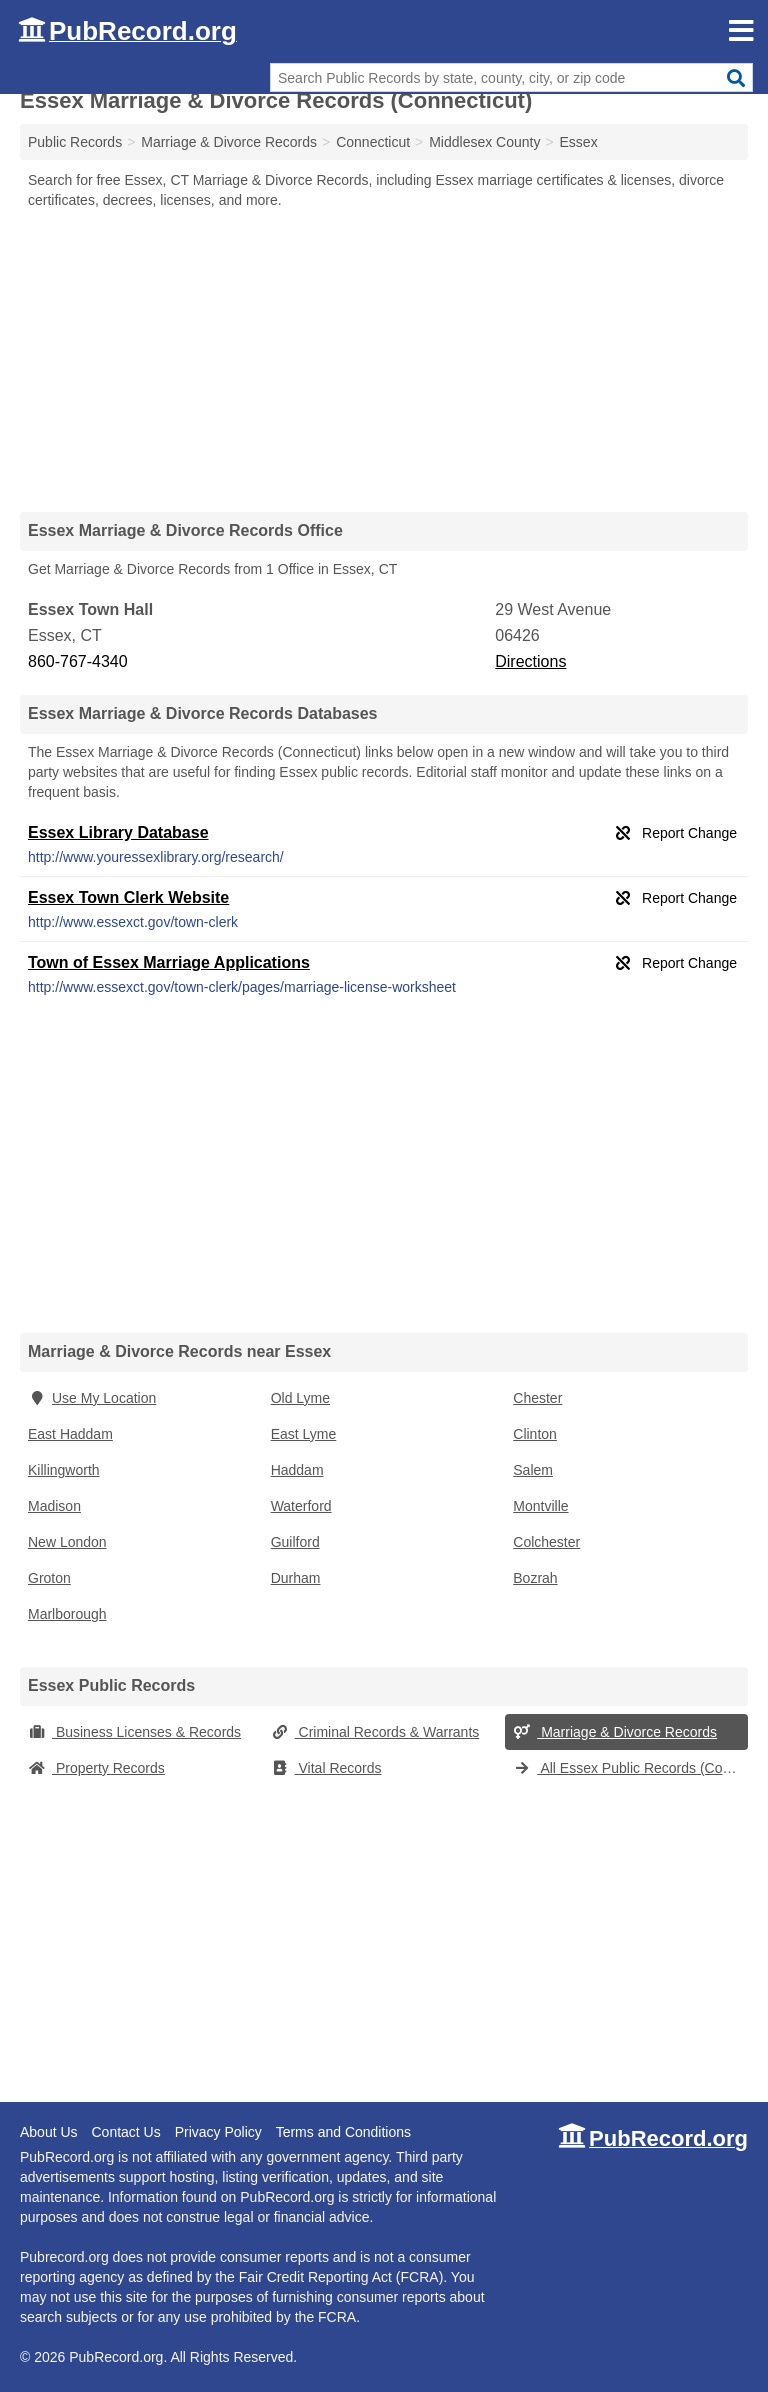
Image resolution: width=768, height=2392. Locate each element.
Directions (530, 661)
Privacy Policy (218, 2132)
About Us (49, 2132)
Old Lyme (300, 1398)
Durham (296, 1578)
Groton (49, 1578)
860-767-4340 (78, 661)
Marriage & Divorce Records (615, 1732)
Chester (537, 1398)
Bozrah (535, 1578)
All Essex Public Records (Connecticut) (630, 1768)
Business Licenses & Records (134, 1732)
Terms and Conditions (343, 2132)
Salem (533, 1470)
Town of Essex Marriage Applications (169, 962)
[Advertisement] (384, 360)
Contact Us (125, 2132)
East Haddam (70, 1434)
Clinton (535, 1434)
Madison (54, 1506)
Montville (540, 1506)
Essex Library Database (118, 832)
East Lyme (304, 1434)
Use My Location (92, 1398)
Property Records (96, 1768)
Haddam (297, 1470)
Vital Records (326, 1768)
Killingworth (64, 1470)
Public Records (75, 142)
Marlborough (67, 1614)
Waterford (301, 1506)
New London (67, 1542)
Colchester (546, 1542)
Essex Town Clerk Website (128, 897)
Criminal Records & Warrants (375, 1732)
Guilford (295, 1542)
